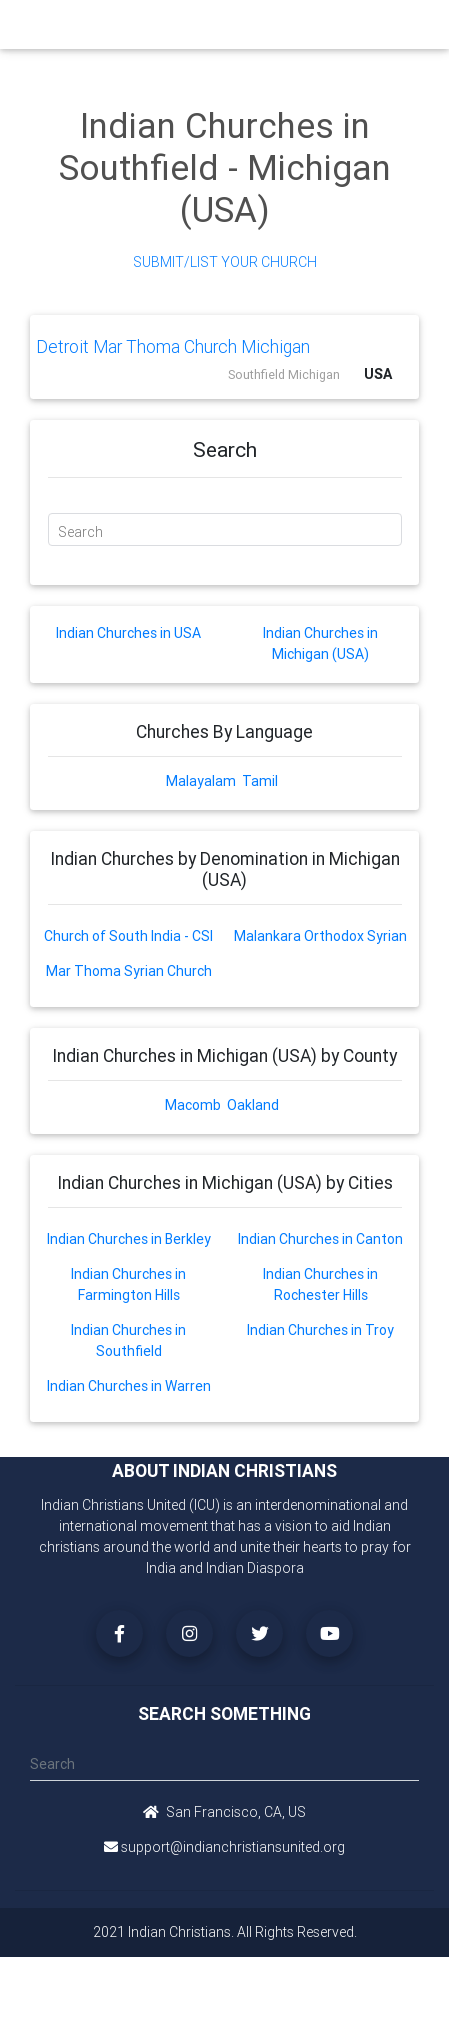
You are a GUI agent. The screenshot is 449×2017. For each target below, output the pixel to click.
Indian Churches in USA (128, 633)
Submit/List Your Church (225, 262)
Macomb (193, 1105)
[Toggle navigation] (411, 24)
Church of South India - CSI (128, 936)
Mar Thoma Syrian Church (129, 971)
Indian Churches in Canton (320, 1239)
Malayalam (201, 781)
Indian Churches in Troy (320, 1330)
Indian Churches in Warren (129, 1386)
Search (80, 532)
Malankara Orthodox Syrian (320, 936)
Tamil (260, 781)
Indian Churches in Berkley (129, 1239)
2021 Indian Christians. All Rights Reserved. (225, 1932)
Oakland (253, 1105)
